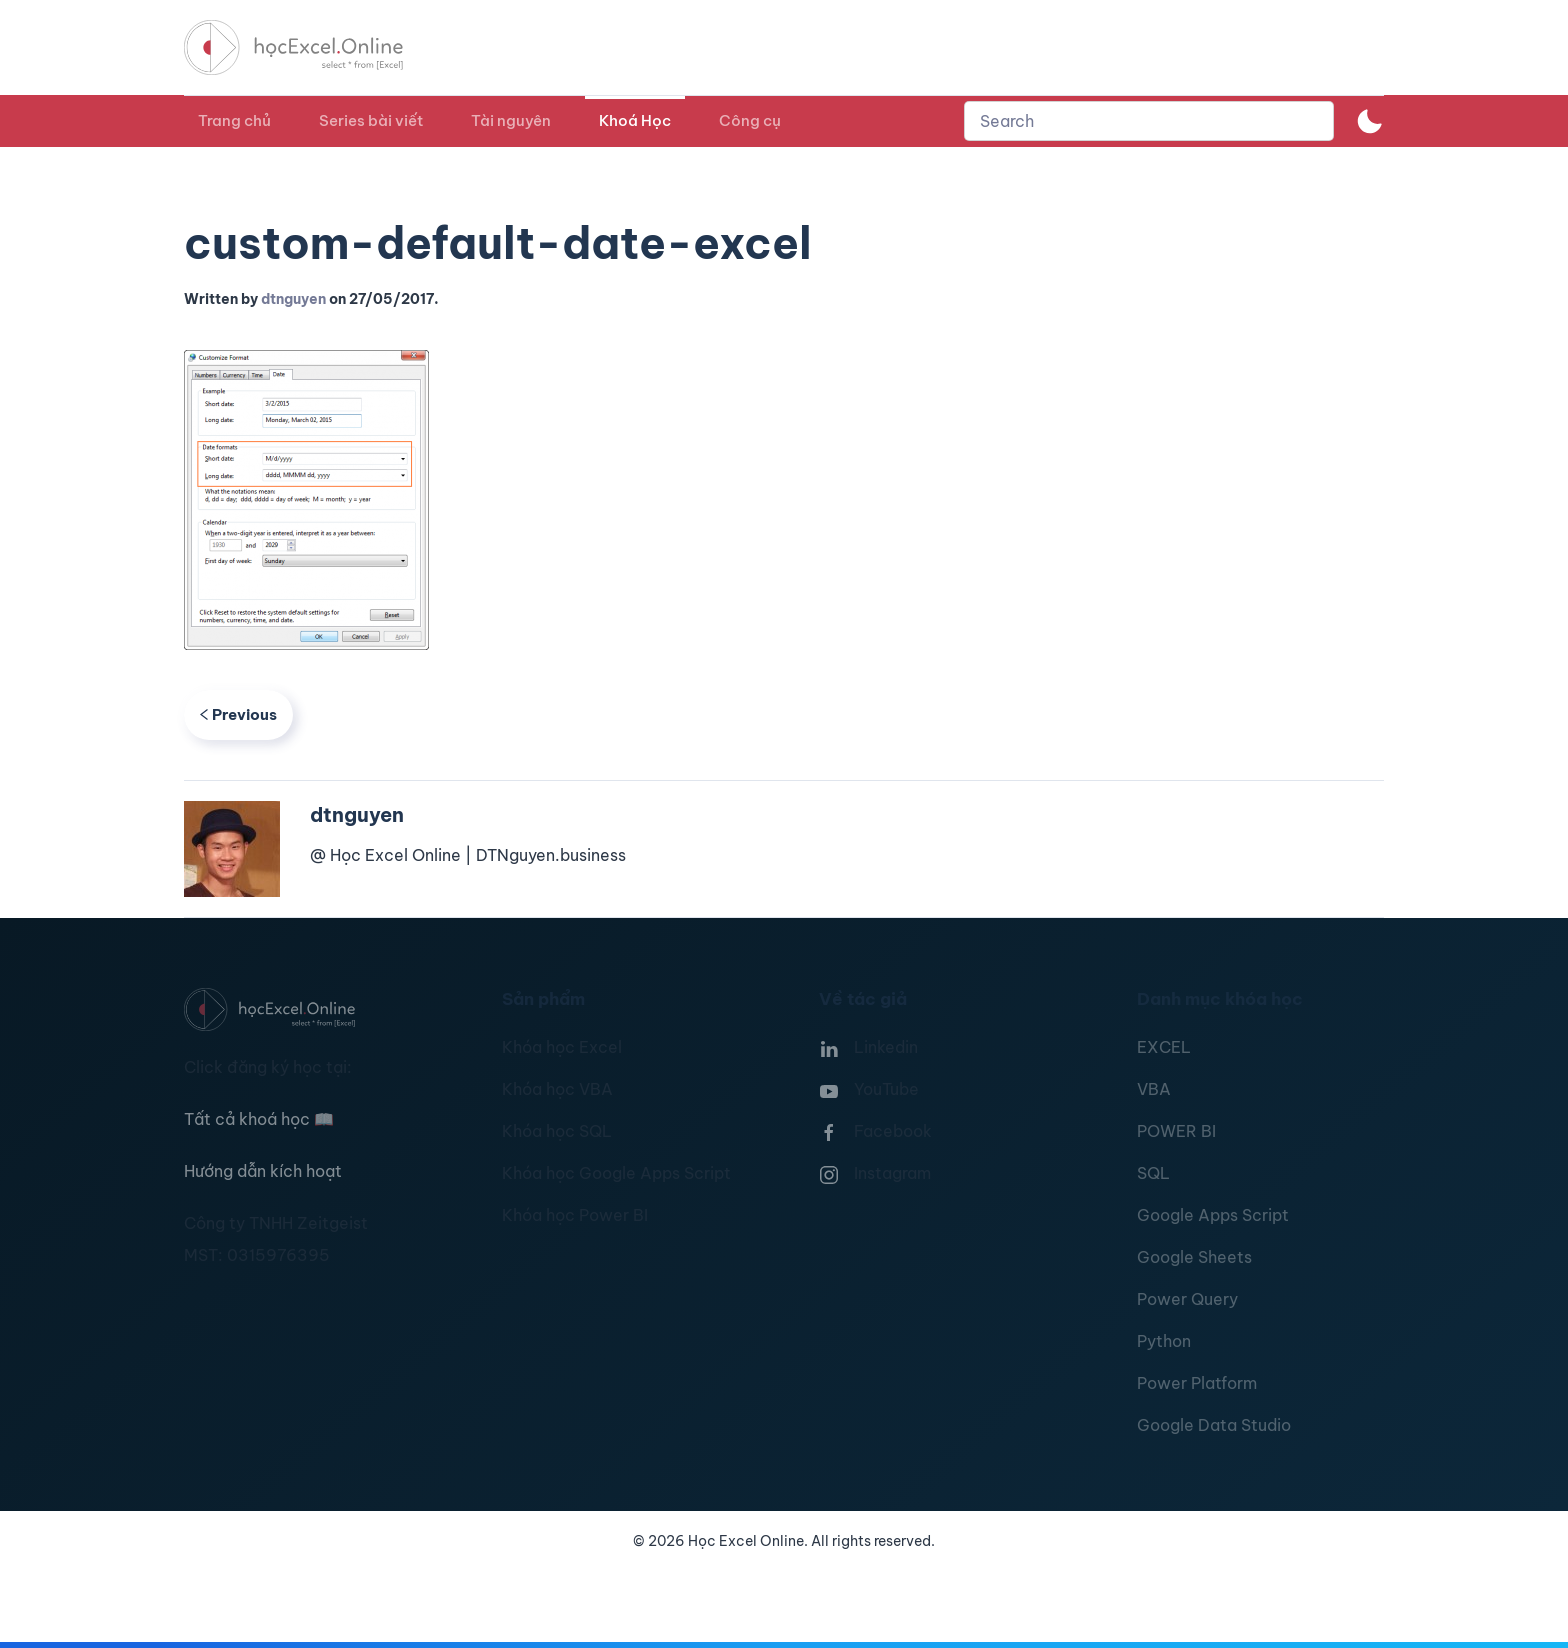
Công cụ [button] (750, 120)
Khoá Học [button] (635, 120)
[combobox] (1149, 121)
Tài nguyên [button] (511, 120)
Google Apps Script (1213, 1215)
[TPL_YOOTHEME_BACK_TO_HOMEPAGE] (312, 47)
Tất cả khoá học (259, 1119)
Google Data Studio (1214, 1425)
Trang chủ (234, 120)
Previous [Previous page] (238, 714)
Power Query (1187, 1299)
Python (1164, 1341)
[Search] (1149, 121)
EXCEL (1164, 1047)
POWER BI (1176, 1131)
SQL (1153, 1173)
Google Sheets (1194, 1257)
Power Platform (1197, 1383)
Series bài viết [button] (371, 120)
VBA (1154, 1089)
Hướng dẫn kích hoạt (263, 1171)
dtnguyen (293, 299)
